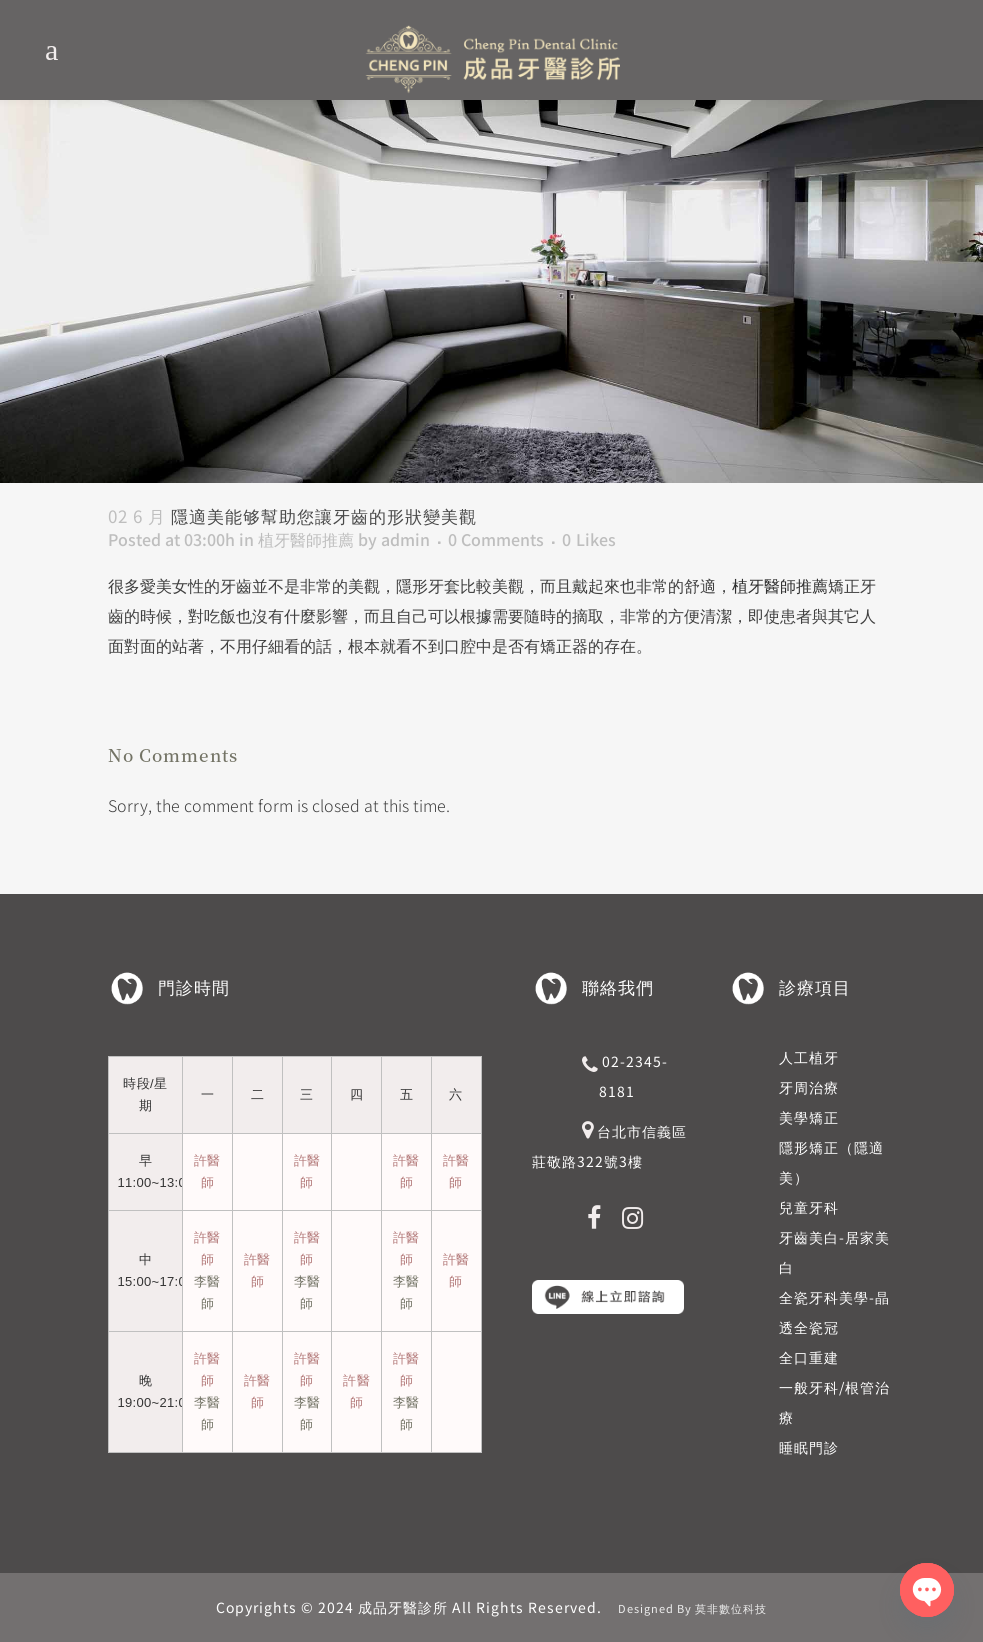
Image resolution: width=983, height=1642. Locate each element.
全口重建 (809, 1357)
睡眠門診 (809, 1447)
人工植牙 (809, 1057)
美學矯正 (809, 1117)
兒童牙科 (809, 1207)
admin (405, 539)
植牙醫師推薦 (306, 539)
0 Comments (496, 539)
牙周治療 (809, 1087)
